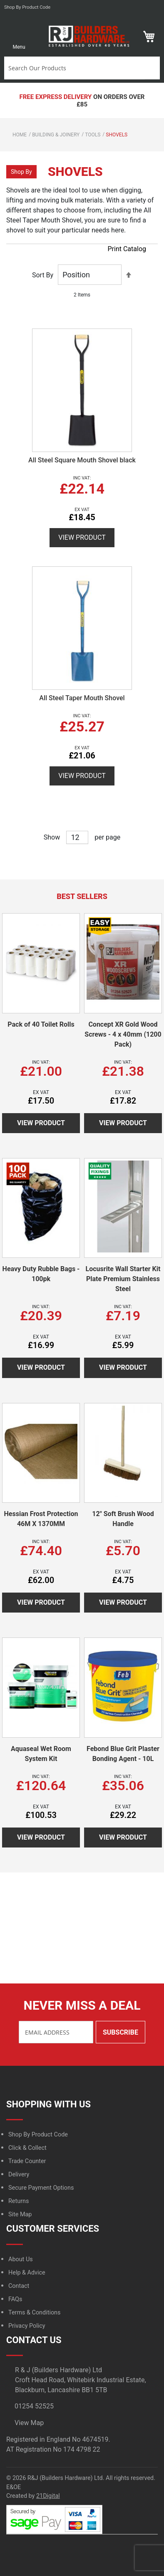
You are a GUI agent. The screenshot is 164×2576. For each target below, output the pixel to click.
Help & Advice (26, 2272)
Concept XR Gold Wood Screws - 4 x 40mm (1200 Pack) (122, 1034)
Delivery (18, 2174)
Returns (18, 2201)
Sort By (42, 275)
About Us (20, 2259)
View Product (81, 537)
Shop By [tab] (21, 171)
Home (19, 135)
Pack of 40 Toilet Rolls (40, 1024)
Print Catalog (127, 249)
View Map (29, 2423)
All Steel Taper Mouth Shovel (81, 698)
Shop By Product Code (38, 2134)
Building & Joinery (56, 135)
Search (152, 68)
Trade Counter (27, 2161)
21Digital (48, 2495)
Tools (92, 135)
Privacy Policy (26, 2325)
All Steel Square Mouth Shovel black (82, 460)
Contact (18, 2286)
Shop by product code (27, 7)
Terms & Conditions (34, 2312)
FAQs (15, 2299)
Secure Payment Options (41, 2187)
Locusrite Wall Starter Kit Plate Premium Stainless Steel (123, 1279)
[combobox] (74, 68)
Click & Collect (27, 2147)
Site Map (20, 2214)
